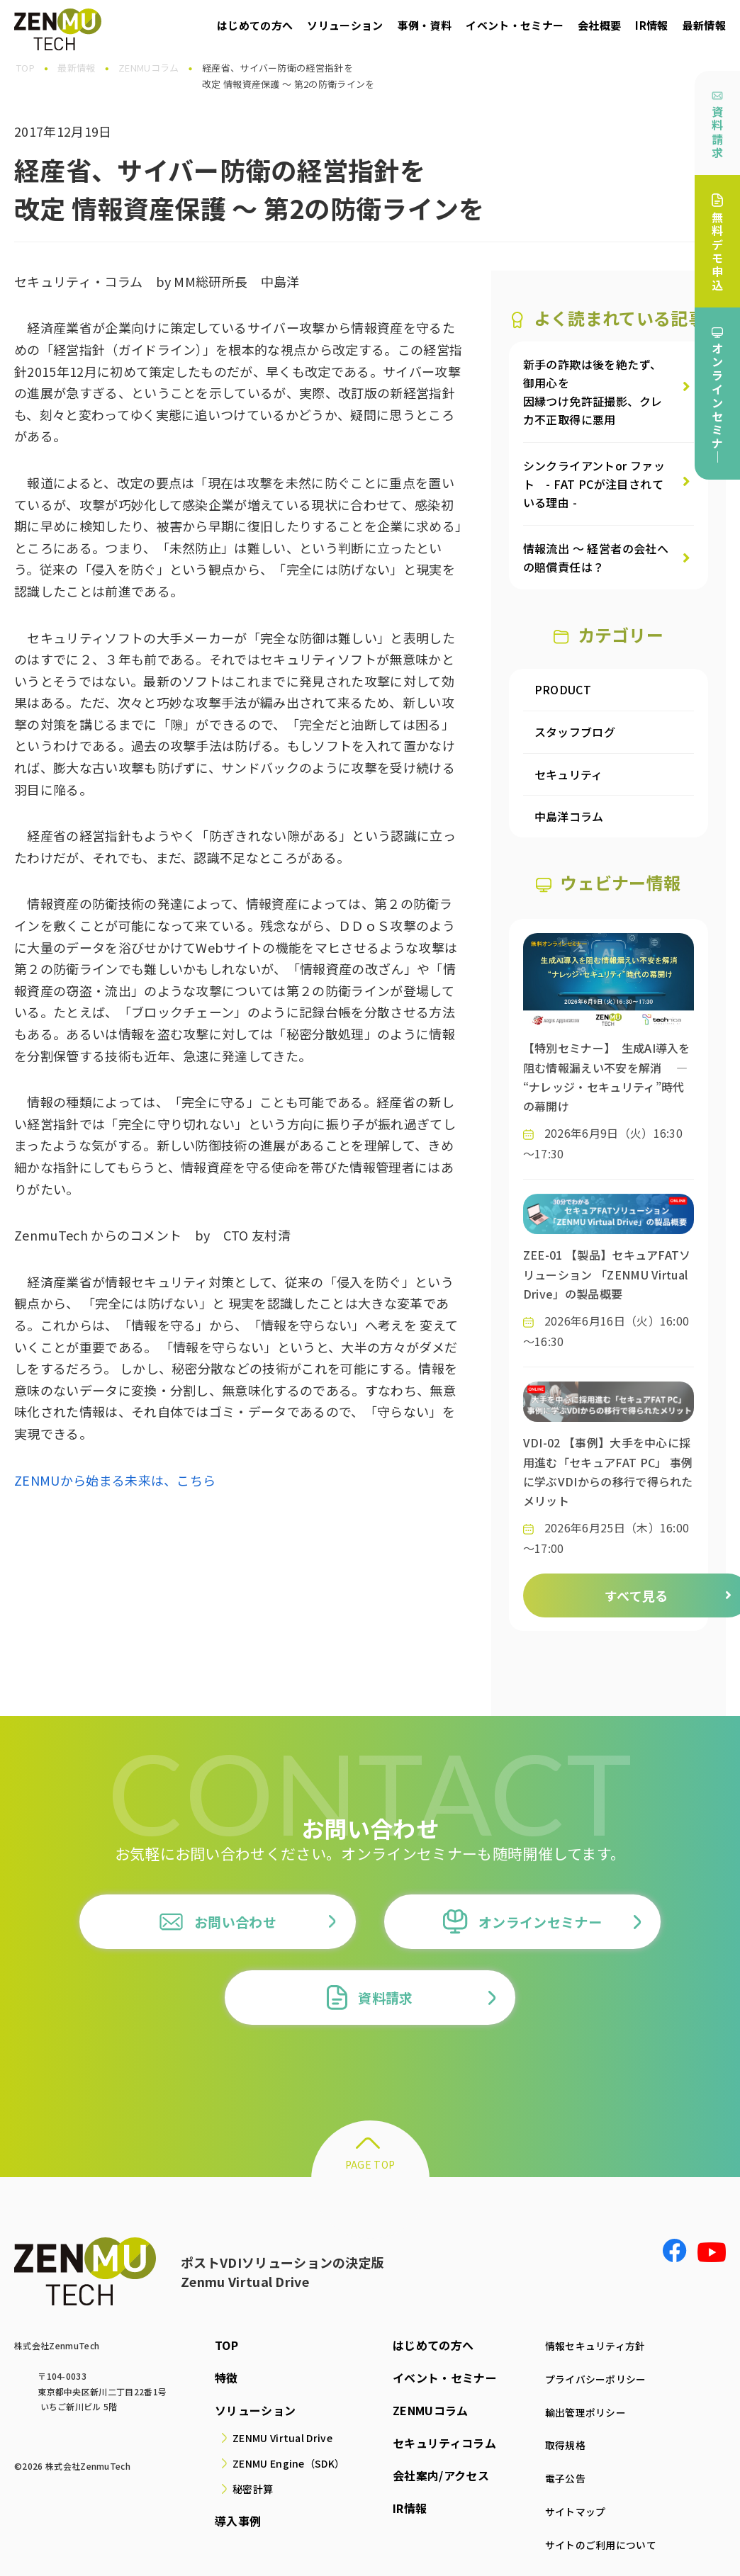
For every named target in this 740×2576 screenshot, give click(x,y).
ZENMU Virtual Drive (278, 2438)
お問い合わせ (217, 1921)
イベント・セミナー (515, 25)
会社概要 (599, 25)
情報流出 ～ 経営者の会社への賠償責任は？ (596, 557)
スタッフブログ (574, 731)
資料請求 (717, 125)
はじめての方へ (255, 25)
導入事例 (234, 2520)
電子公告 (556, 2475)
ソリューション (345, 25)
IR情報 (651, 25)
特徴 (222, 2377)
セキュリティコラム (436, 2442)
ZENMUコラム (423, 2410)
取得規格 (556, 2442)
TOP (222, 2345)
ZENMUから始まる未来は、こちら (114, 1480)
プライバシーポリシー (591, 2377)
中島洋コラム (569, 816)
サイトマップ (567, 2507)
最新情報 (704, 25)
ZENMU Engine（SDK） (284, 2463)
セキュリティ (568, 774)
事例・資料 (425, 25)
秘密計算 (248, 2489)
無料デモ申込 (717, 243)
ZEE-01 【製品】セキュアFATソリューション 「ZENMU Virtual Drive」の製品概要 (607, 1273)
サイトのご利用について (597, 2540)
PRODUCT (562, 689)
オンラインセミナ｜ (717, 396)
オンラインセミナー (523, 1921)
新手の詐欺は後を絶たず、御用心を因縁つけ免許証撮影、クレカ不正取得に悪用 (593, 392)
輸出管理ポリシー (579, 2410)
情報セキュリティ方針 (590, 2345)
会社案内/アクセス (433, 2475)
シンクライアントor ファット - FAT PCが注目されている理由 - (594, 484)
